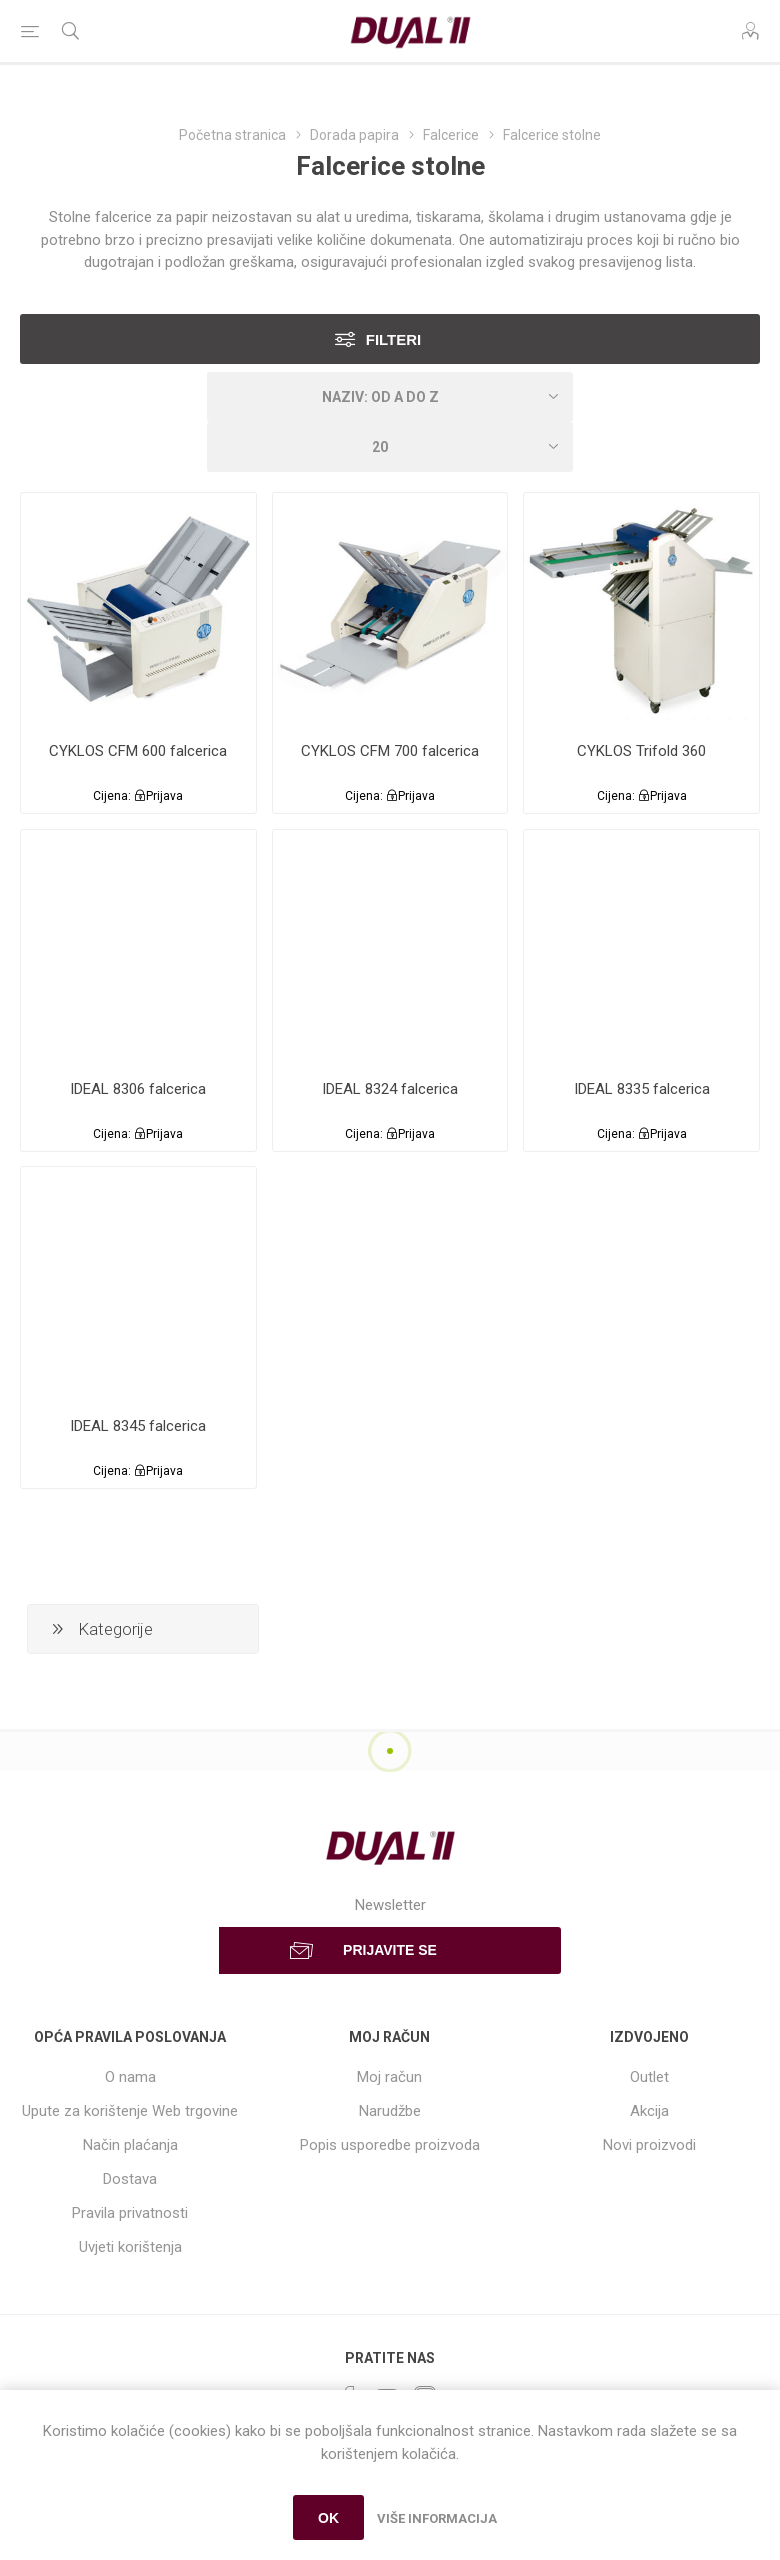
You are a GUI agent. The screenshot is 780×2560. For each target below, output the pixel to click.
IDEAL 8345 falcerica (138, 1426)
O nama (130, 2077)
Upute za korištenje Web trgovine (130, 2111)
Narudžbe (390, 2111)
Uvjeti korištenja (130, 2247)
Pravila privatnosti (130, 2213)
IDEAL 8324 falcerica (390, 1089)
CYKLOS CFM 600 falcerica (138, 751)
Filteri (394, 339)
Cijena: (112, 796)
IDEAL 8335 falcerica (642, 1089)
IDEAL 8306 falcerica (138, 1089)
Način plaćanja (130, 2145)
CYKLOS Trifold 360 (641, 751)
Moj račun (389, 2077)
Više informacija (437, 2518)
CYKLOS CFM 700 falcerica (390, 751)
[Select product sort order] (390, 397)
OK (328, 2518)
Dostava (130, 2179)
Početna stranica (232, 135)
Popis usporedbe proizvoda (390, 2145)
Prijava (164, 796)
